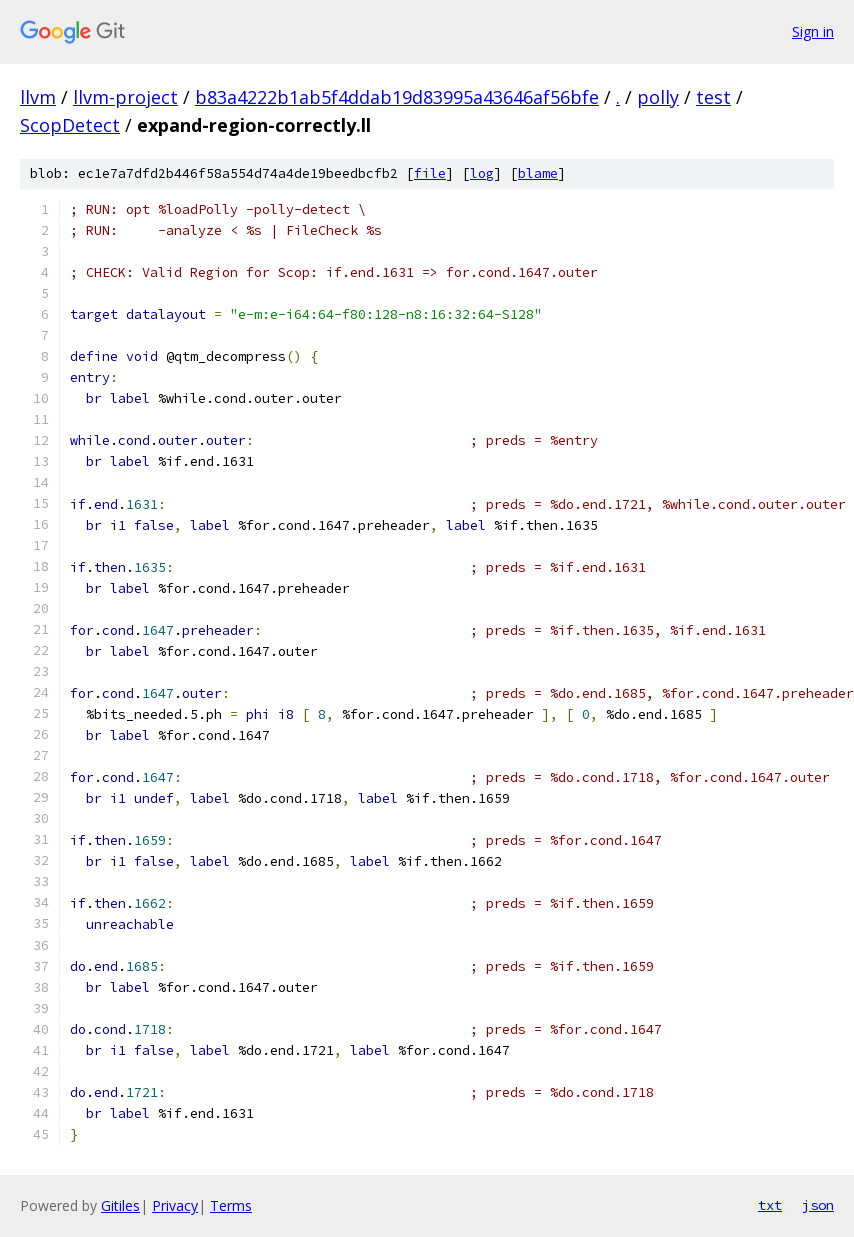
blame (538, 173)
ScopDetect (70, 125)
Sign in (813, 31)
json (818, 1205)
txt (770, 1205)
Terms (231, 1205)
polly (658, 97)
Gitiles (120, 1205)
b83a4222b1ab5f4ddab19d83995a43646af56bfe (397, 97)
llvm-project (125, 97)
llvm (38, 97)
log (482, 173)
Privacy (175, 1205)
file (430, 173)
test (713, 97)
